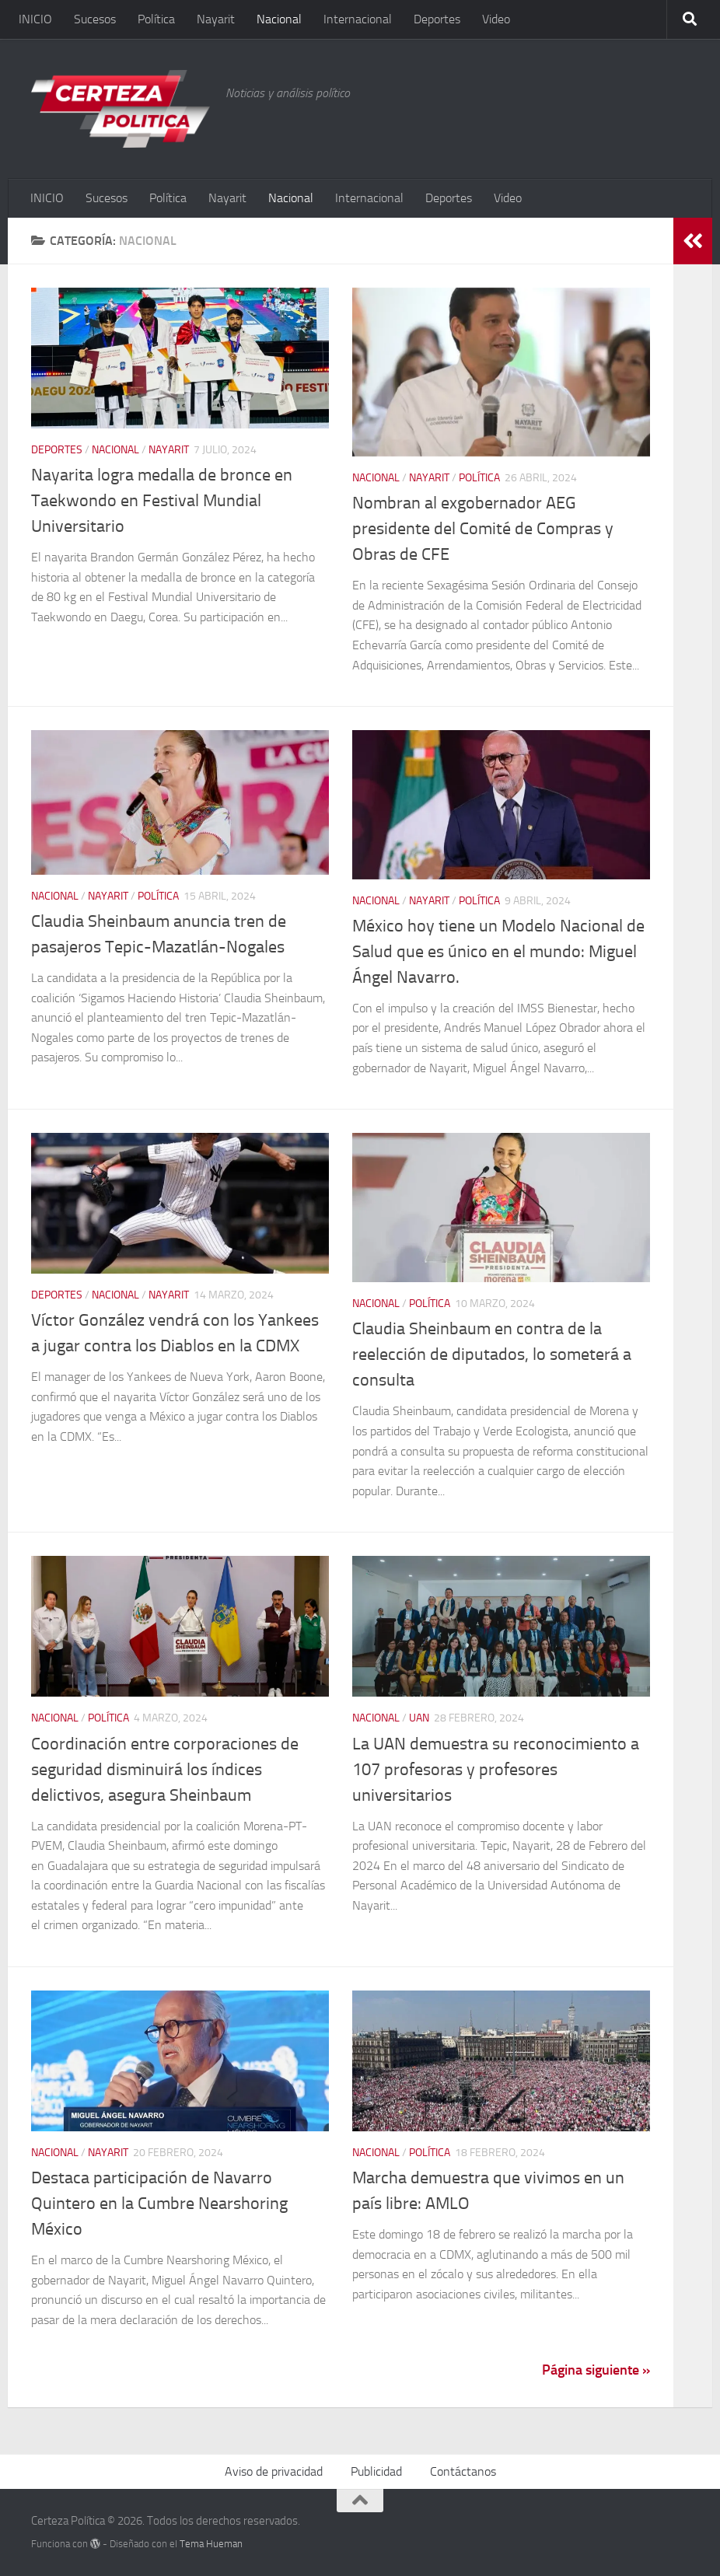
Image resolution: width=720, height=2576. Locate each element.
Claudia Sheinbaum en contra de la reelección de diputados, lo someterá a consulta (491, 1354)
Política (156, 19)
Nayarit (216, 19)
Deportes (437, 19)
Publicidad (376, 2471)
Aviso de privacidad (274, 2471)
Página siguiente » (596, 2370)
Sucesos (95, 19)
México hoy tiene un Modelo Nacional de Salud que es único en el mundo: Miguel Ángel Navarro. (498, 951)
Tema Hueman (211, 2544)
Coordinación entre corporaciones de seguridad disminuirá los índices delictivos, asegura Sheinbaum (165, 1769)
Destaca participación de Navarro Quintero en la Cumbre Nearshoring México (159, 2203)
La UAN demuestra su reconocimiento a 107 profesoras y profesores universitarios (495, 1769)
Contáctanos (463, 2471)
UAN (419, 1718)
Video (496, 19)
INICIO (35, 19)
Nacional (279, 19)
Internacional (357, 19)
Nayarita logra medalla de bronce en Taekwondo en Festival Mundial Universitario (161, 501)
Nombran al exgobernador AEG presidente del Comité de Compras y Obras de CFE (482, 528)
